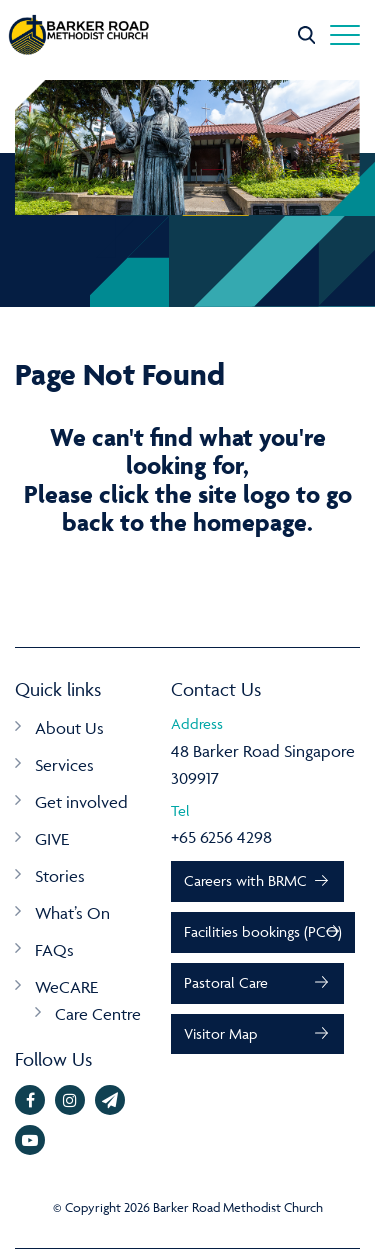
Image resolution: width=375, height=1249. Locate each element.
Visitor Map (220, 1033)
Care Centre (98, 1014)
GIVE (52, 839)
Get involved (81, 802)
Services (64, 765)
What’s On (72, 913)
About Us (69, 728)
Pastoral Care (226, 982)
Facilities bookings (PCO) (263, 931)
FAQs (54, 950)
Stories (60, 876)
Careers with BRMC (245, 880)
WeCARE (66, 987)
